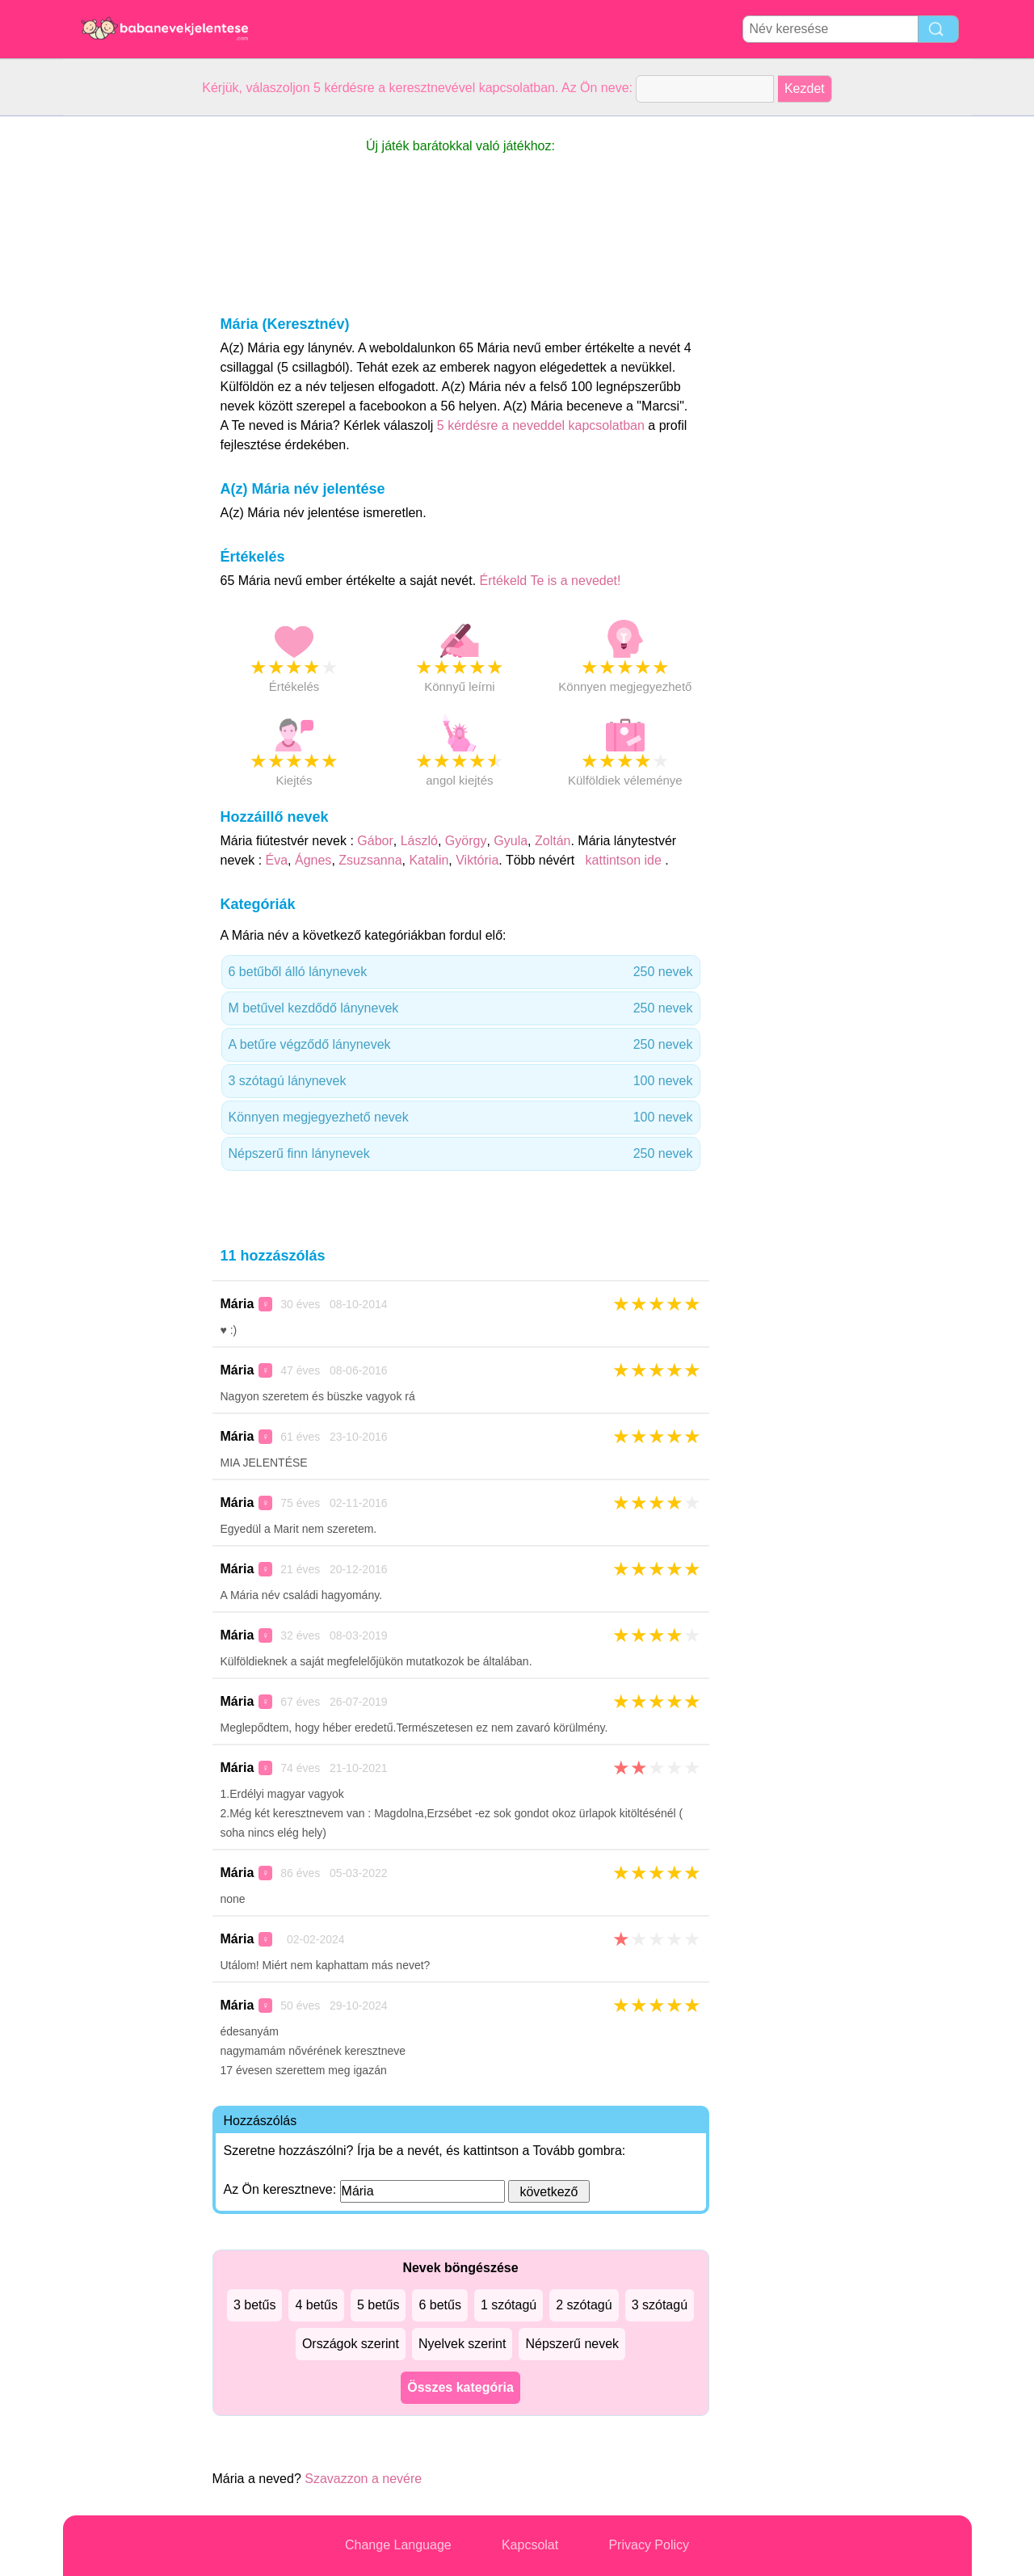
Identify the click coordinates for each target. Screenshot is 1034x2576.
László (419, 841)
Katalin (428, 860)
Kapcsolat (530, 2545)
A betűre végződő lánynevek (461, 1044)
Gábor (375, 841)
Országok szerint (350, 2344)
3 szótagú (659, 2305)
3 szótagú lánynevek (461, 1081)
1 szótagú (508, 2305)
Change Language (398, 2545)
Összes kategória (460, 2387)
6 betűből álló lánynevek (461, 972)
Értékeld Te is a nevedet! (550, 580)
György (466, 841)
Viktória (477, 860)
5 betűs (378, 2305)
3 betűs (254, 2305)
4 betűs (316, 2305)
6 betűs (439, 2305)
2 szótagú (584, 2305)
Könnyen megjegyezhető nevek (461, 1117)
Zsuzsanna (369, 860)
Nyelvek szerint (462, 2344)
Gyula (511, 841)
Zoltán (552, 841)
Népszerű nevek (572, 2344)
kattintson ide (623, 860)
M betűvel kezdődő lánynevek (461, 1008)
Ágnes (313, 860)
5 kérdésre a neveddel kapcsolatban (543, 425)
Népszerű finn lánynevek (461, 1154)
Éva (277, 860)
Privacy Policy (648, 2545)
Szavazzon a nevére (363, 2479)
